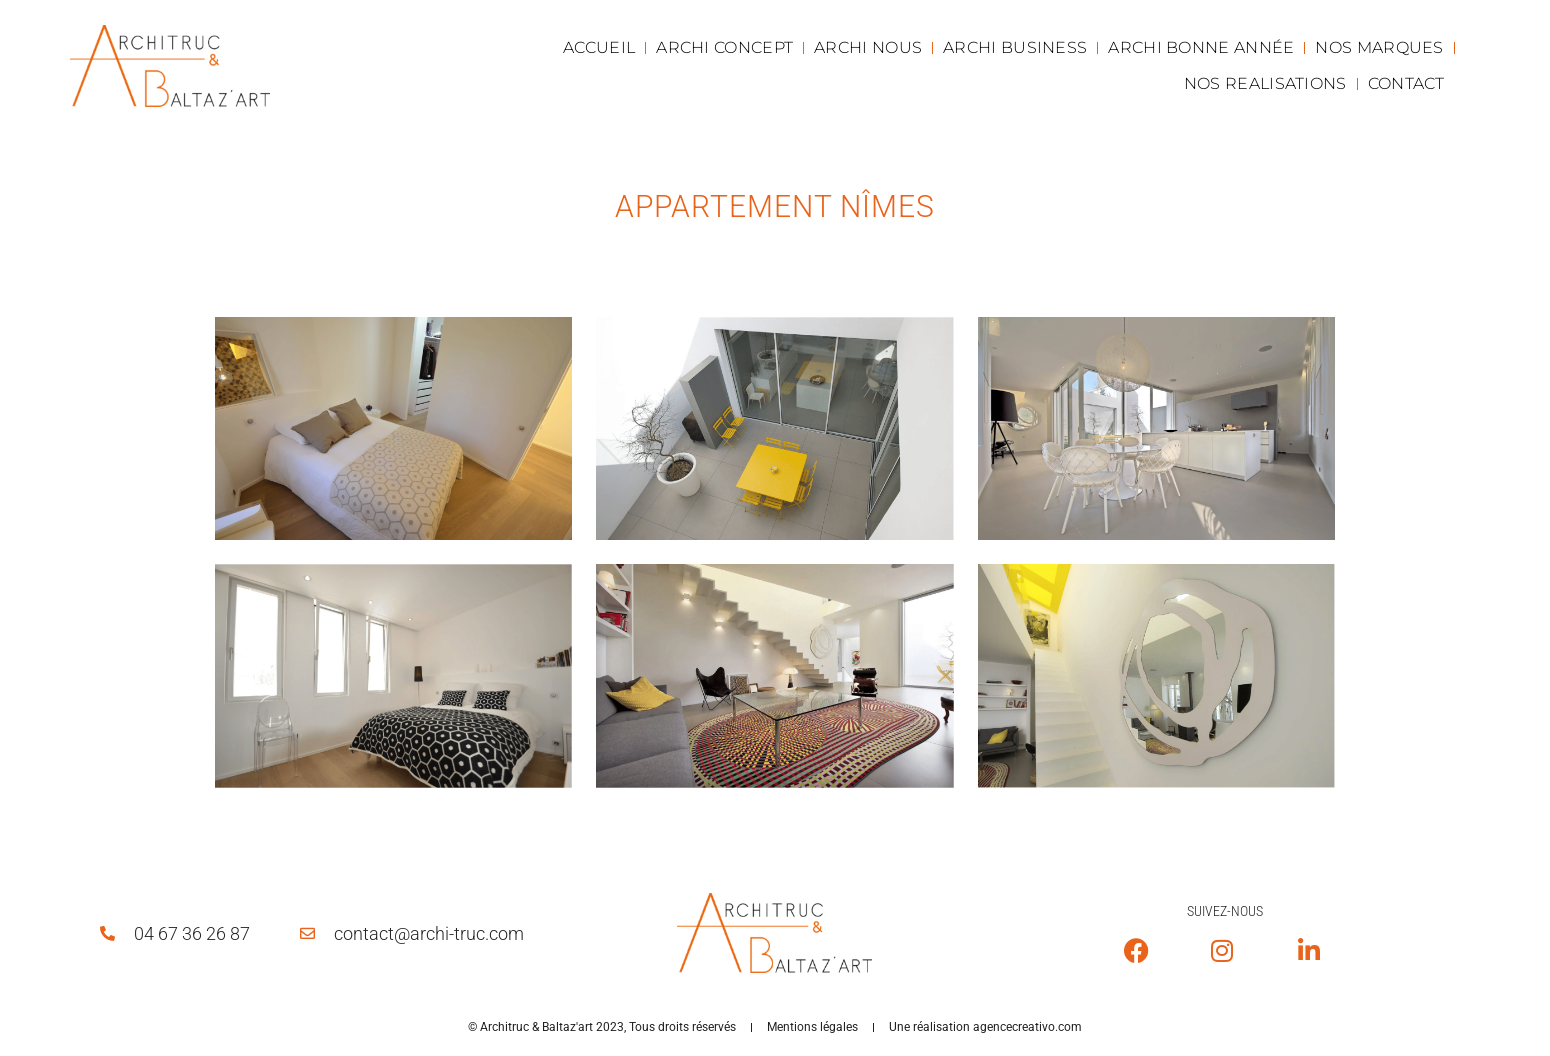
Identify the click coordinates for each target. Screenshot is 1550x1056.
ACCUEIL (599, 47)
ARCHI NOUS (868, 47)
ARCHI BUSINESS (1015, 47)
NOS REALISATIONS (1265, 83)
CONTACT (1406, 83)
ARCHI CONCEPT (724, 47)
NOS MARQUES (1379, 47)
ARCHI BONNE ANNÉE (1201, 47)
